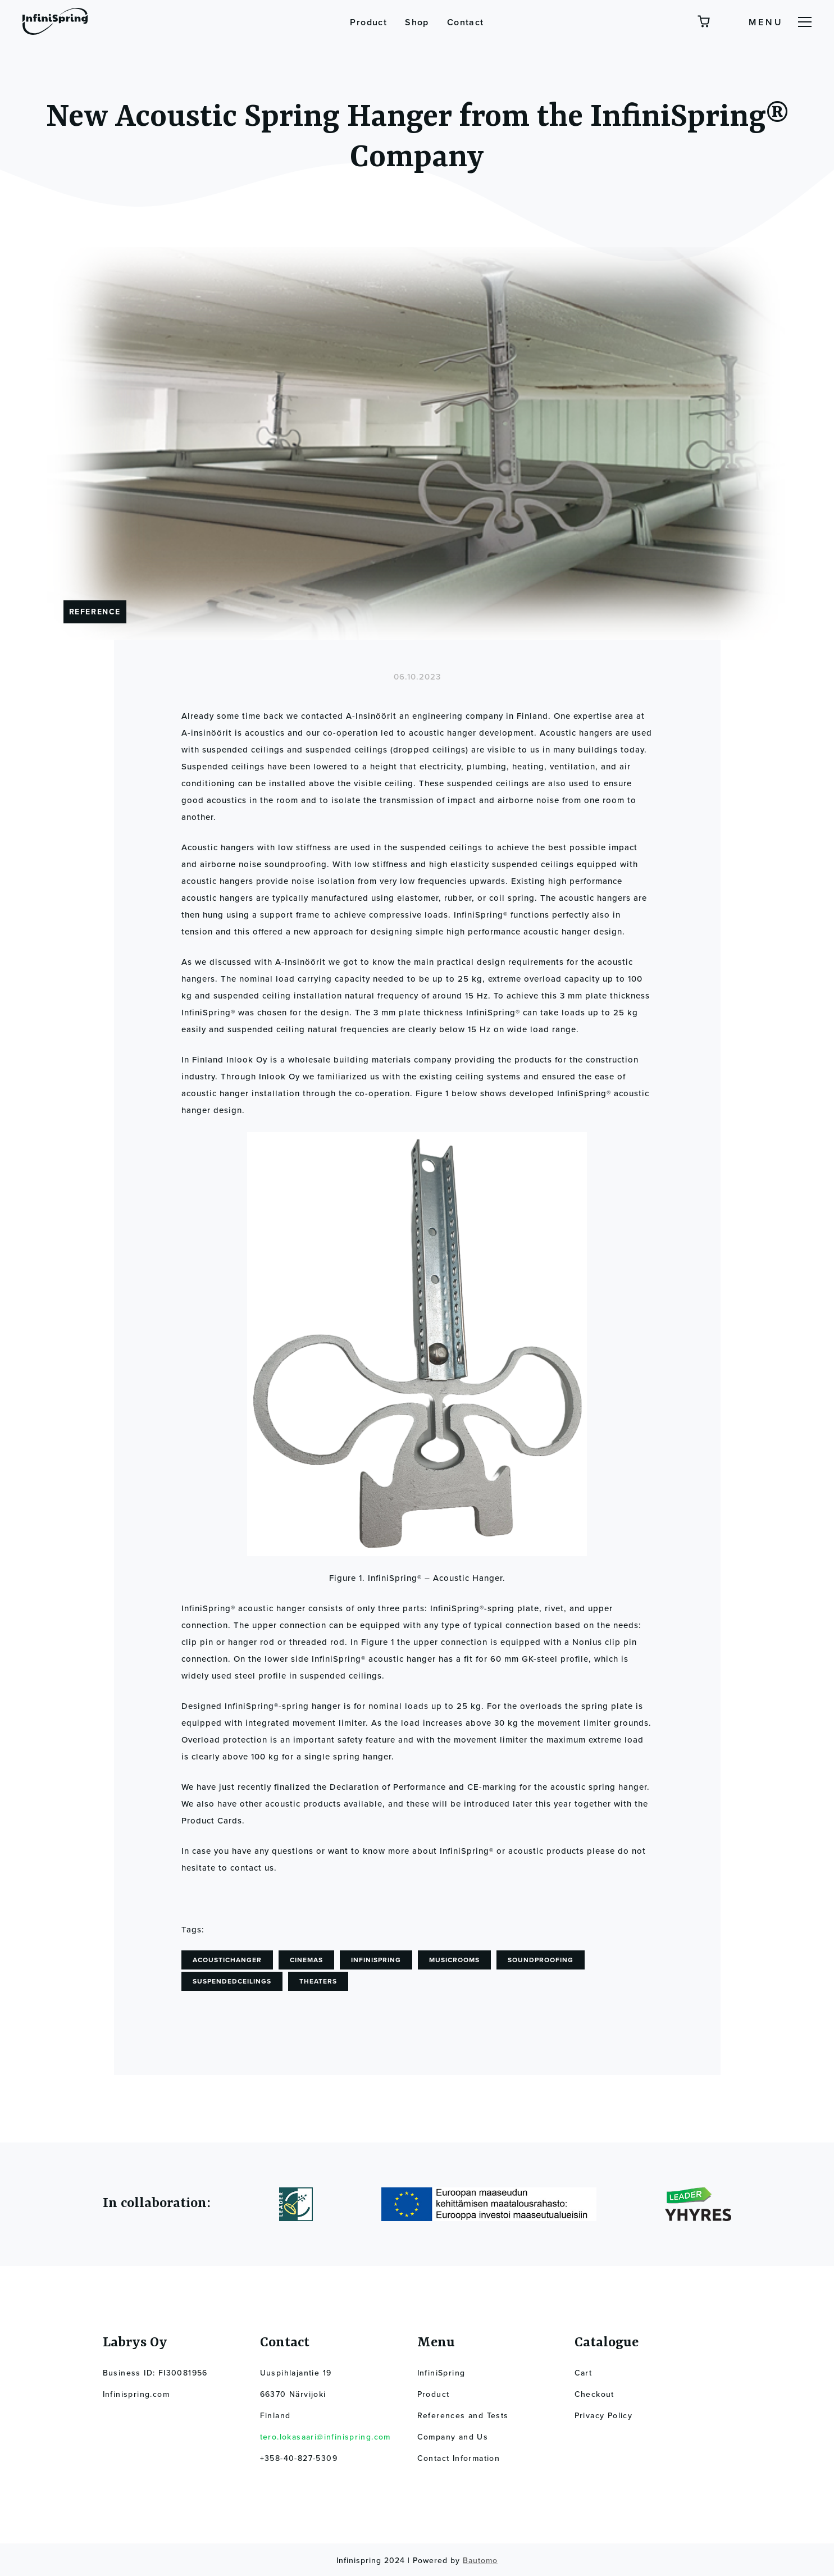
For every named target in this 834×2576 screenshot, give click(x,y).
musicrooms (454, 1960)
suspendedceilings (232, 1981)
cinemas (306, 1960)
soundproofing (540, 1960)
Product (368, 22)
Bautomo (480, 2560)
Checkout (594, 2394)
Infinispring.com (136, 2394)
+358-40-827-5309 (299, 2458)
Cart (584, 2373)
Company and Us (453, 2437)
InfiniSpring (376, 1960)
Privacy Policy (604, 2415)
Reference (95, 612)
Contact (465, 22)
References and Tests (463, 2415)
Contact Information (458, 2458)
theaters (318, 1981)
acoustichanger (227, 1960)
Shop (417, 22)
